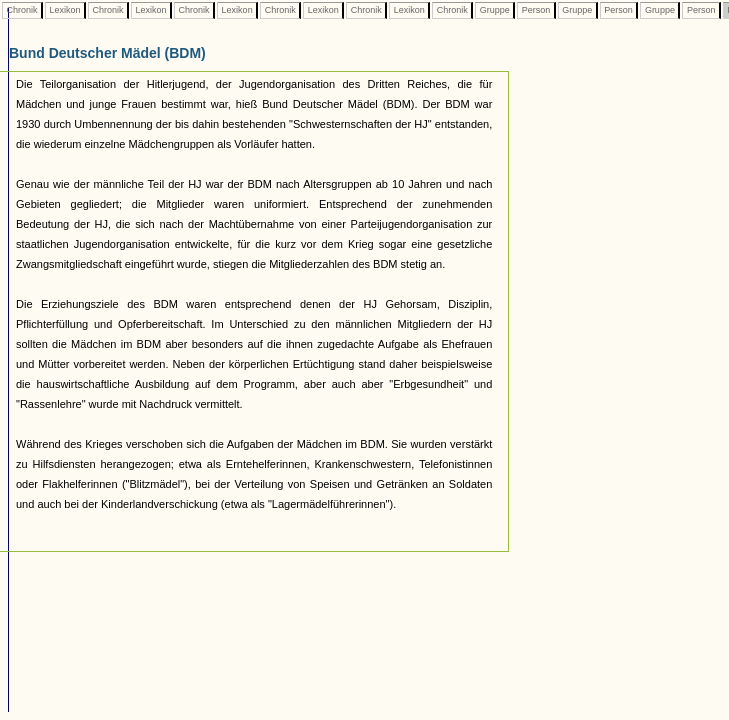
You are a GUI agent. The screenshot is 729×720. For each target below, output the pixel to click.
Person (536, 10)
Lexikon (65, 10)
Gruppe (494, 10)
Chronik (22, 10)
